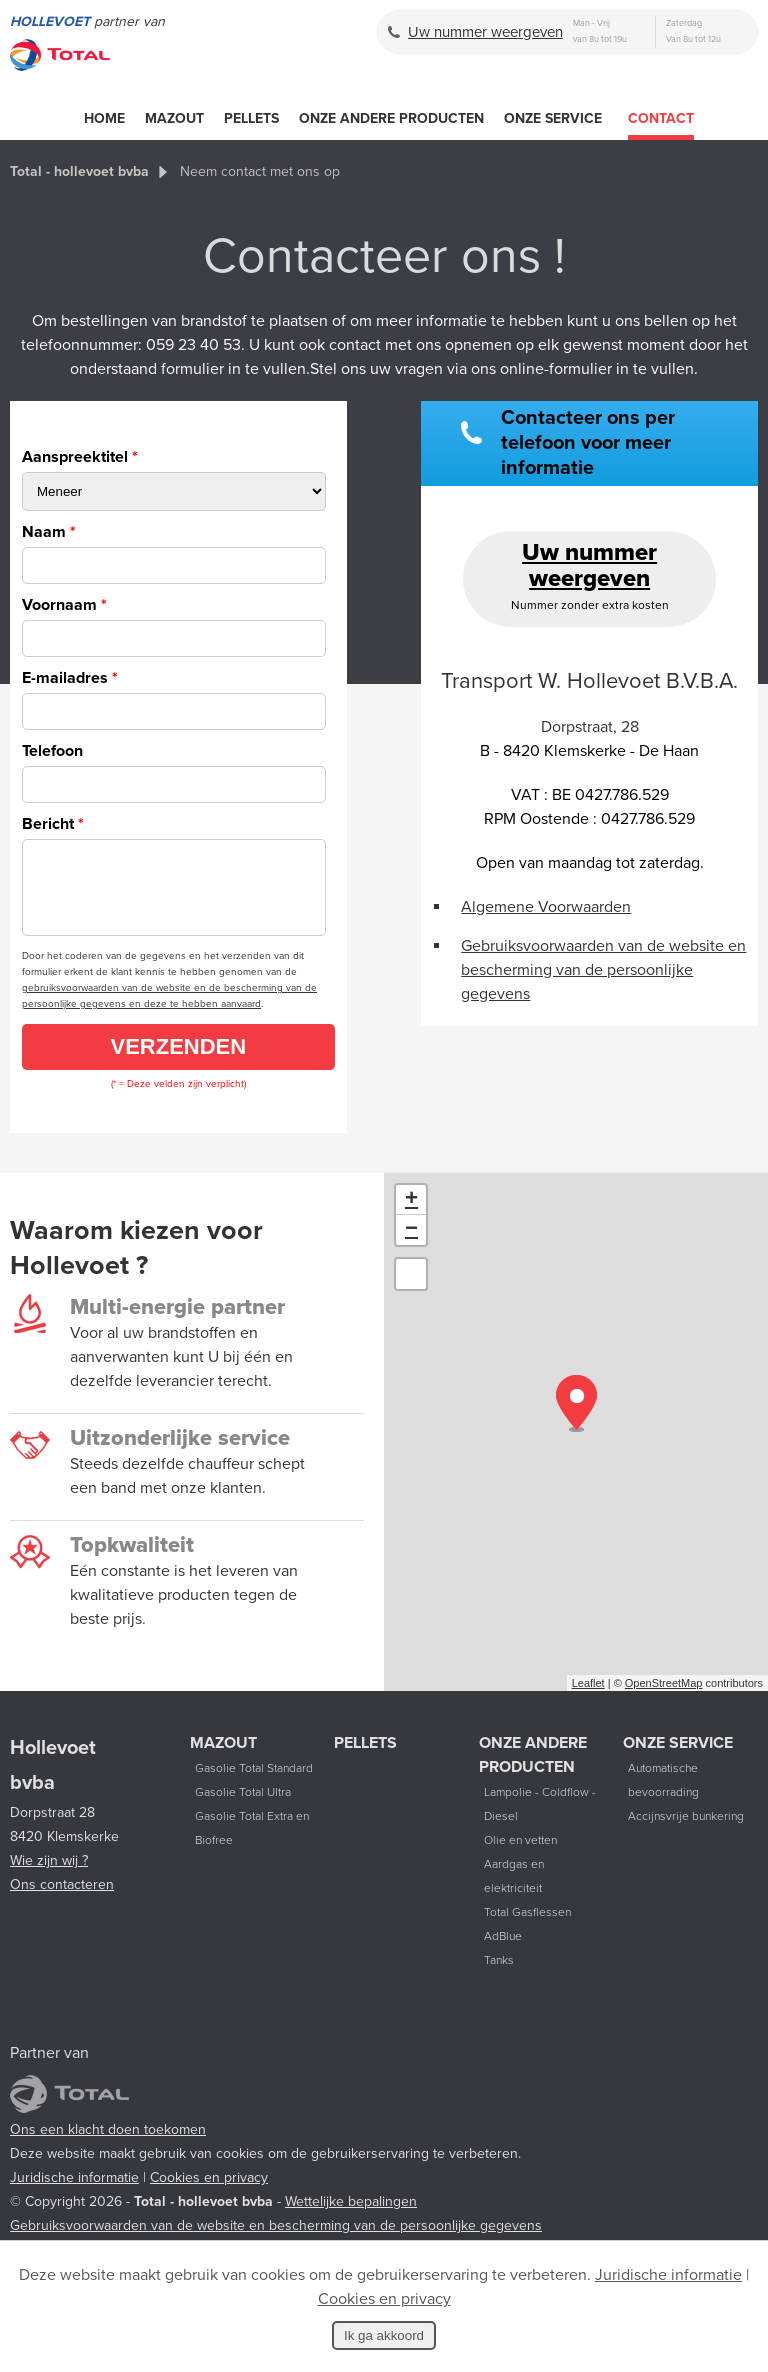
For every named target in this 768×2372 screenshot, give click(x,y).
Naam (49, 532)
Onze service (553, 118)
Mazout (174, 118)
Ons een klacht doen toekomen (108, 2144)
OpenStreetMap (664, 1698)
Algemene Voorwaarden (546, 907)
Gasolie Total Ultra (243, 1807)
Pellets (251, 118)
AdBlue (503, 1951)
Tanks (499, 1975)
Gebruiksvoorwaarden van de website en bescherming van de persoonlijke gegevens (603, 970)
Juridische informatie (74, 2192)
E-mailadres (70, 678)
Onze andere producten (391, 118)
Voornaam (64, 605)
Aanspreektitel (80, 457)
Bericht (53, 824)
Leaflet (588, 1698)
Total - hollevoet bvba (79, 171)
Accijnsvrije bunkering (686, 1831)
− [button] (411, 1245)
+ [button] (411, 1215)
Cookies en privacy (209, 2192)
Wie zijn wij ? (49, 1875)
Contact (661, 118)
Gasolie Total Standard (254, 1783)
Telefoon (52, 751)
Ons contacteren (62, 1899)
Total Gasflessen (527, 1927)
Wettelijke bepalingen (351, 2216)
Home (104, 118)
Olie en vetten (520, 1855)
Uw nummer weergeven (485, 32)
